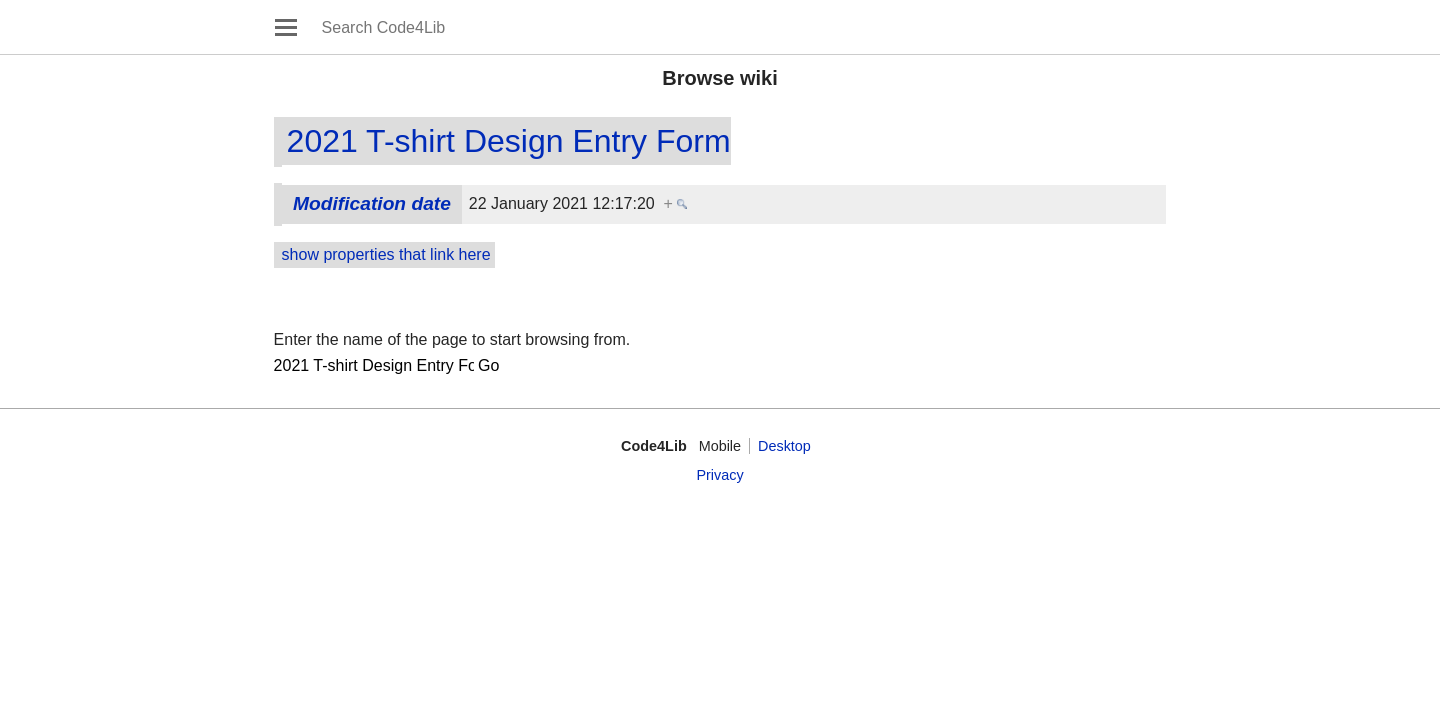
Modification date (372, 203)
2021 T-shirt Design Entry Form (509, 141)
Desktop (784, 446)
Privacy (719, 475)
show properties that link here (386, 254)
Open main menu (286, 27)
